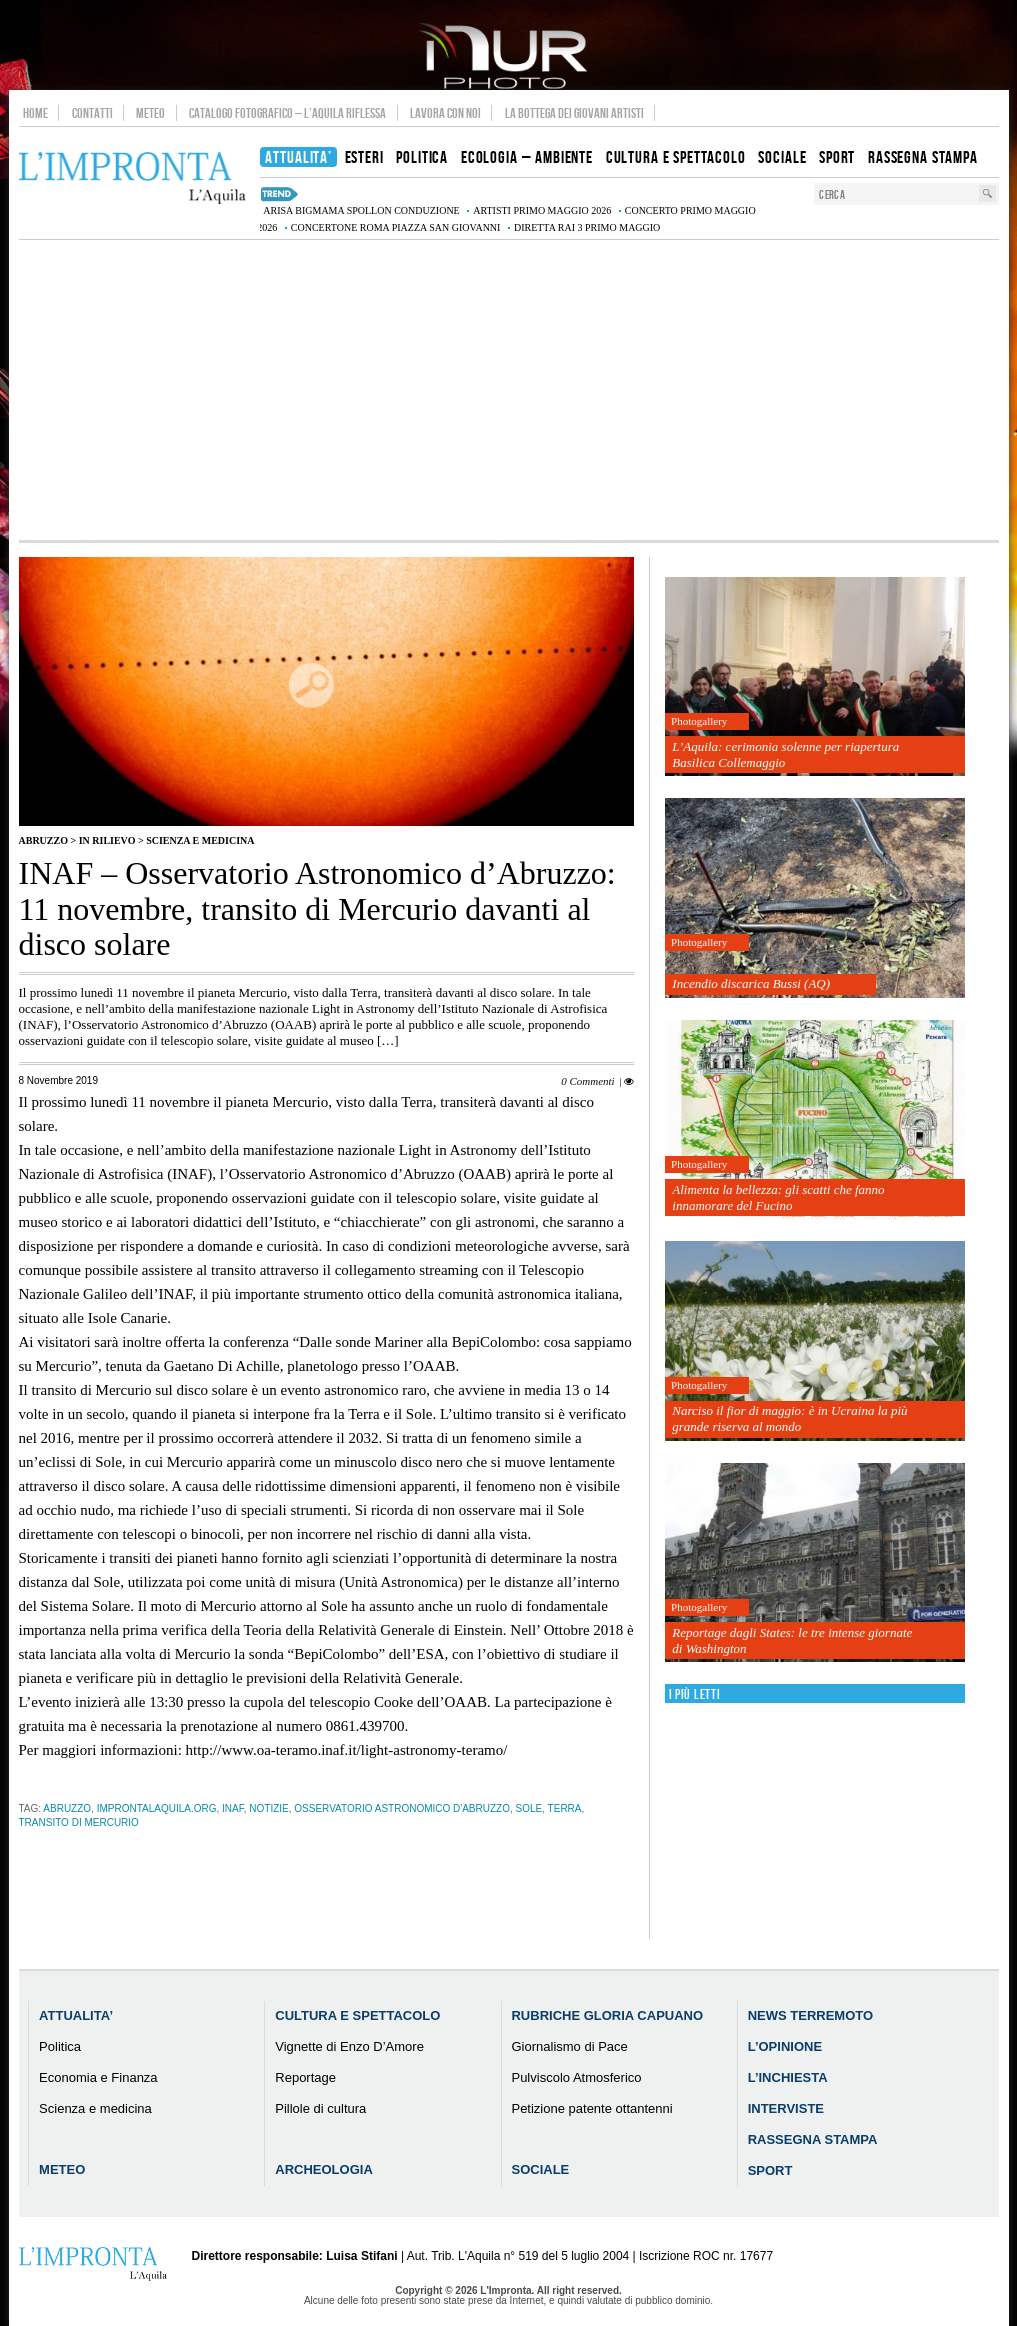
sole (529, 1808)
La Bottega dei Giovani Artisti (574, 113)
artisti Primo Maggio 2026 (542, 210)
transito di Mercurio (79, 1822)
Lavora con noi (445, 113)
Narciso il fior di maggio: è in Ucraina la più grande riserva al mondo (789, 1418)
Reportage (305, 2077)
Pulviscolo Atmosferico (576, 2077)
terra (565, 1808)
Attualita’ (76, 2015)
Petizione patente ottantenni (591, 2108)
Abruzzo (43, 840)
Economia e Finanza (98, 2077)
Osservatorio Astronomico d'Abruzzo (402, 1808)
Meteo (150, 113)
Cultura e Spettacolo (357, 2015)
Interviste (786, 2108)
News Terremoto (810, 2015)
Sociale (540, 2169)
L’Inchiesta (788, 2077)
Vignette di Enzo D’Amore (349, 2046)
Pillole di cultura (320, 2108)
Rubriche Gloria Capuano (607, 2015)
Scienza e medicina (200, 840)
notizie (268, 1808)
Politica (60, 2046)
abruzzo (67, 1808)
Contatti (92, 113)
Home (35, 113)
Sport (770, 2170)
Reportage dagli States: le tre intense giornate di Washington (792, 1640)
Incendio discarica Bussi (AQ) (751, 983)
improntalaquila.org (157, 1808)
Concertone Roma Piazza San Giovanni (396, 227)
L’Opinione (785, 2046)
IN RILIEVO (107, 840)
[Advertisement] (509, 390)
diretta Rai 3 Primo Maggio (587, 227)
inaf (233, 1808)
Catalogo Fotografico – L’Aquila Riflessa (287, 113)
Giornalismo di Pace (569, 2046)
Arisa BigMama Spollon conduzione (361, 210)
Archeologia (324, 2169)
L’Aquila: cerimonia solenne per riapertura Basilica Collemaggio (785, 754)
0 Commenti (587, 1081)
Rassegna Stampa (813, 2139)
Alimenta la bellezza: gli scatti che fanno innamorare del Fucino (778, 1197)
